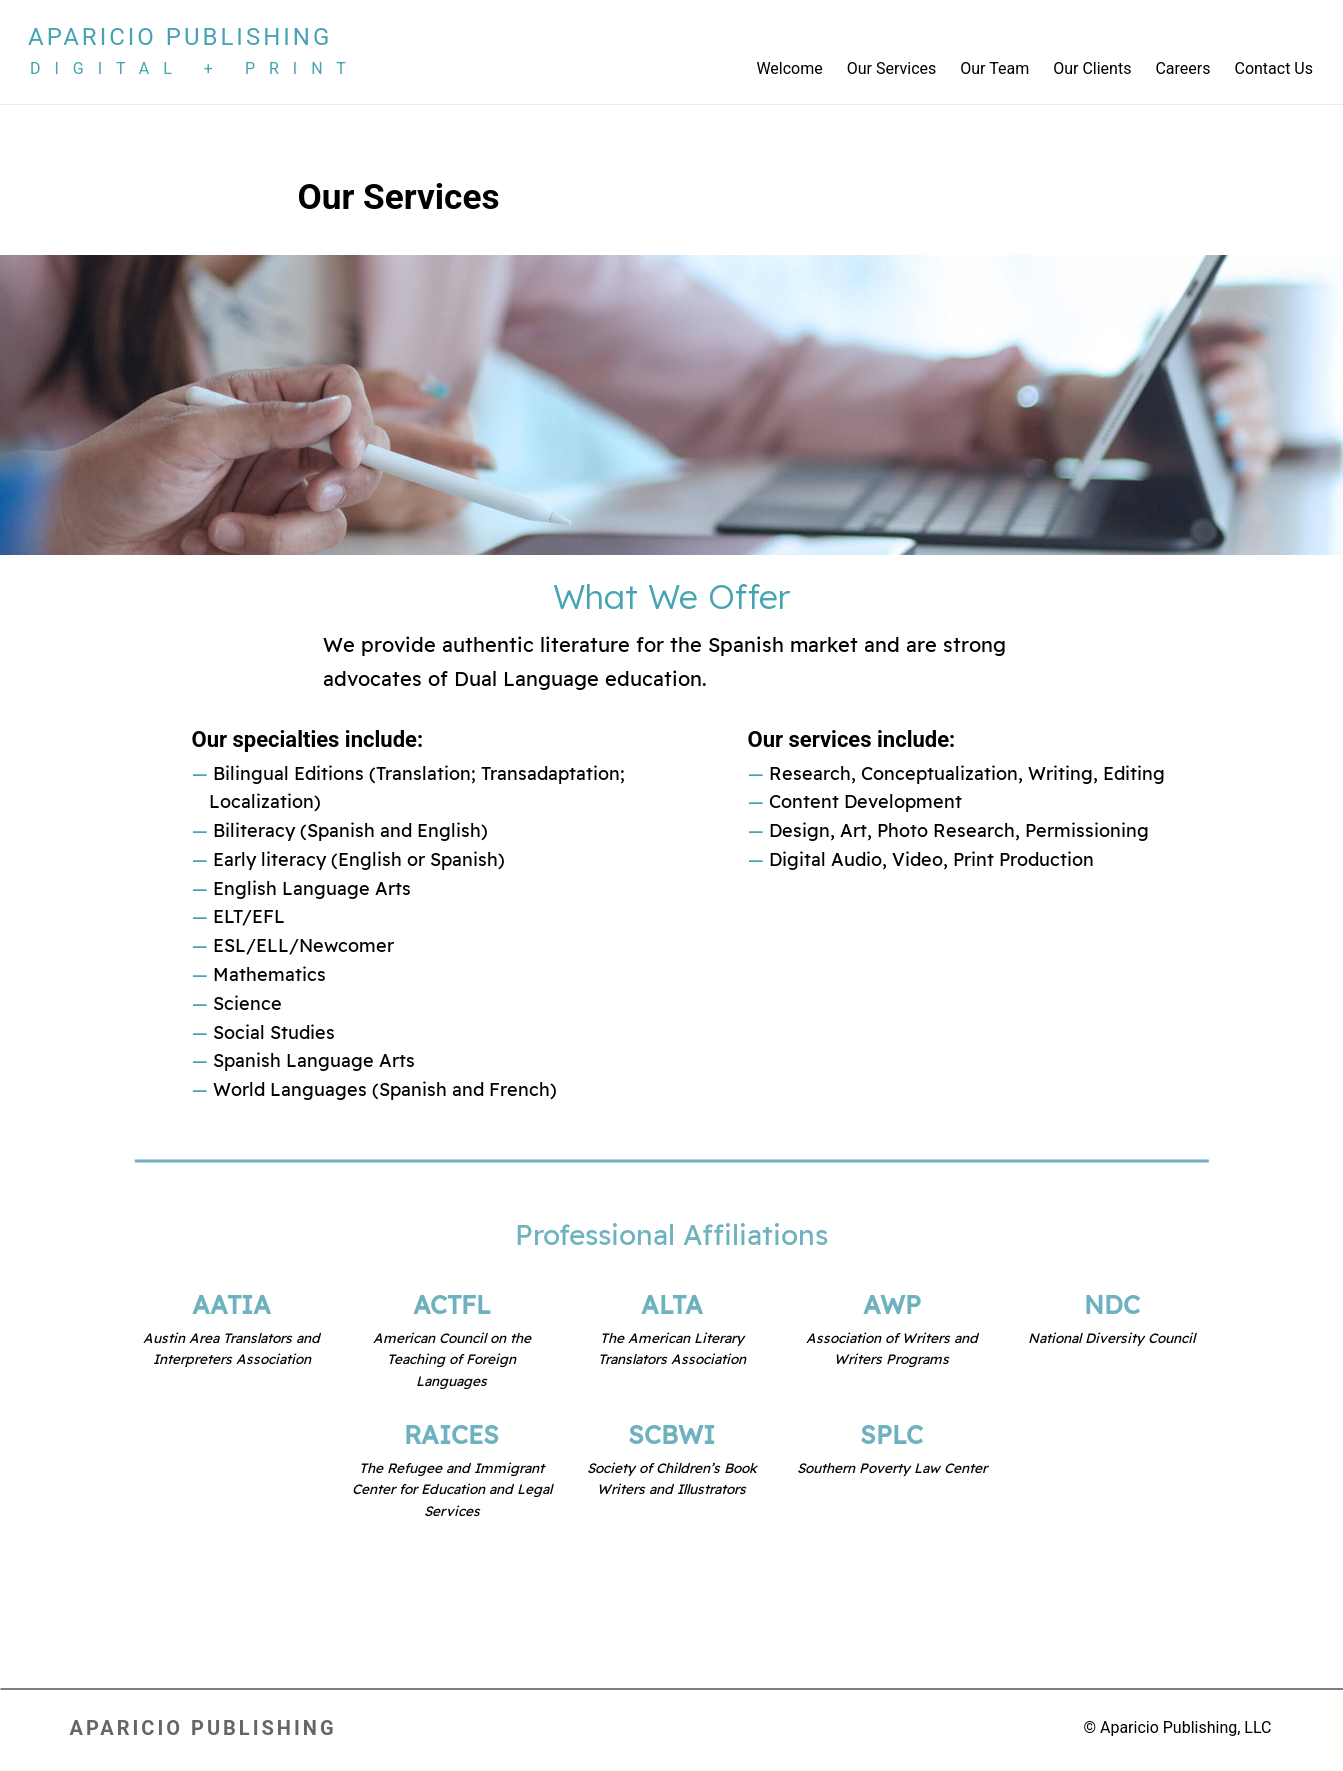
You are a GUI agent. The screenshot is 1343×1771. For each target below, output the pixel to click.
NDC (1112, 1306)
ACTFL (452, 1306)
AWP (891, 1306)
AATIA (232, 1306)
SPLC (892, 1436)
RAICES (451, 1436)
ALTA (672, 1306)
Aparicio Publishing (180, 37)
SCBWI (672, 1436)
